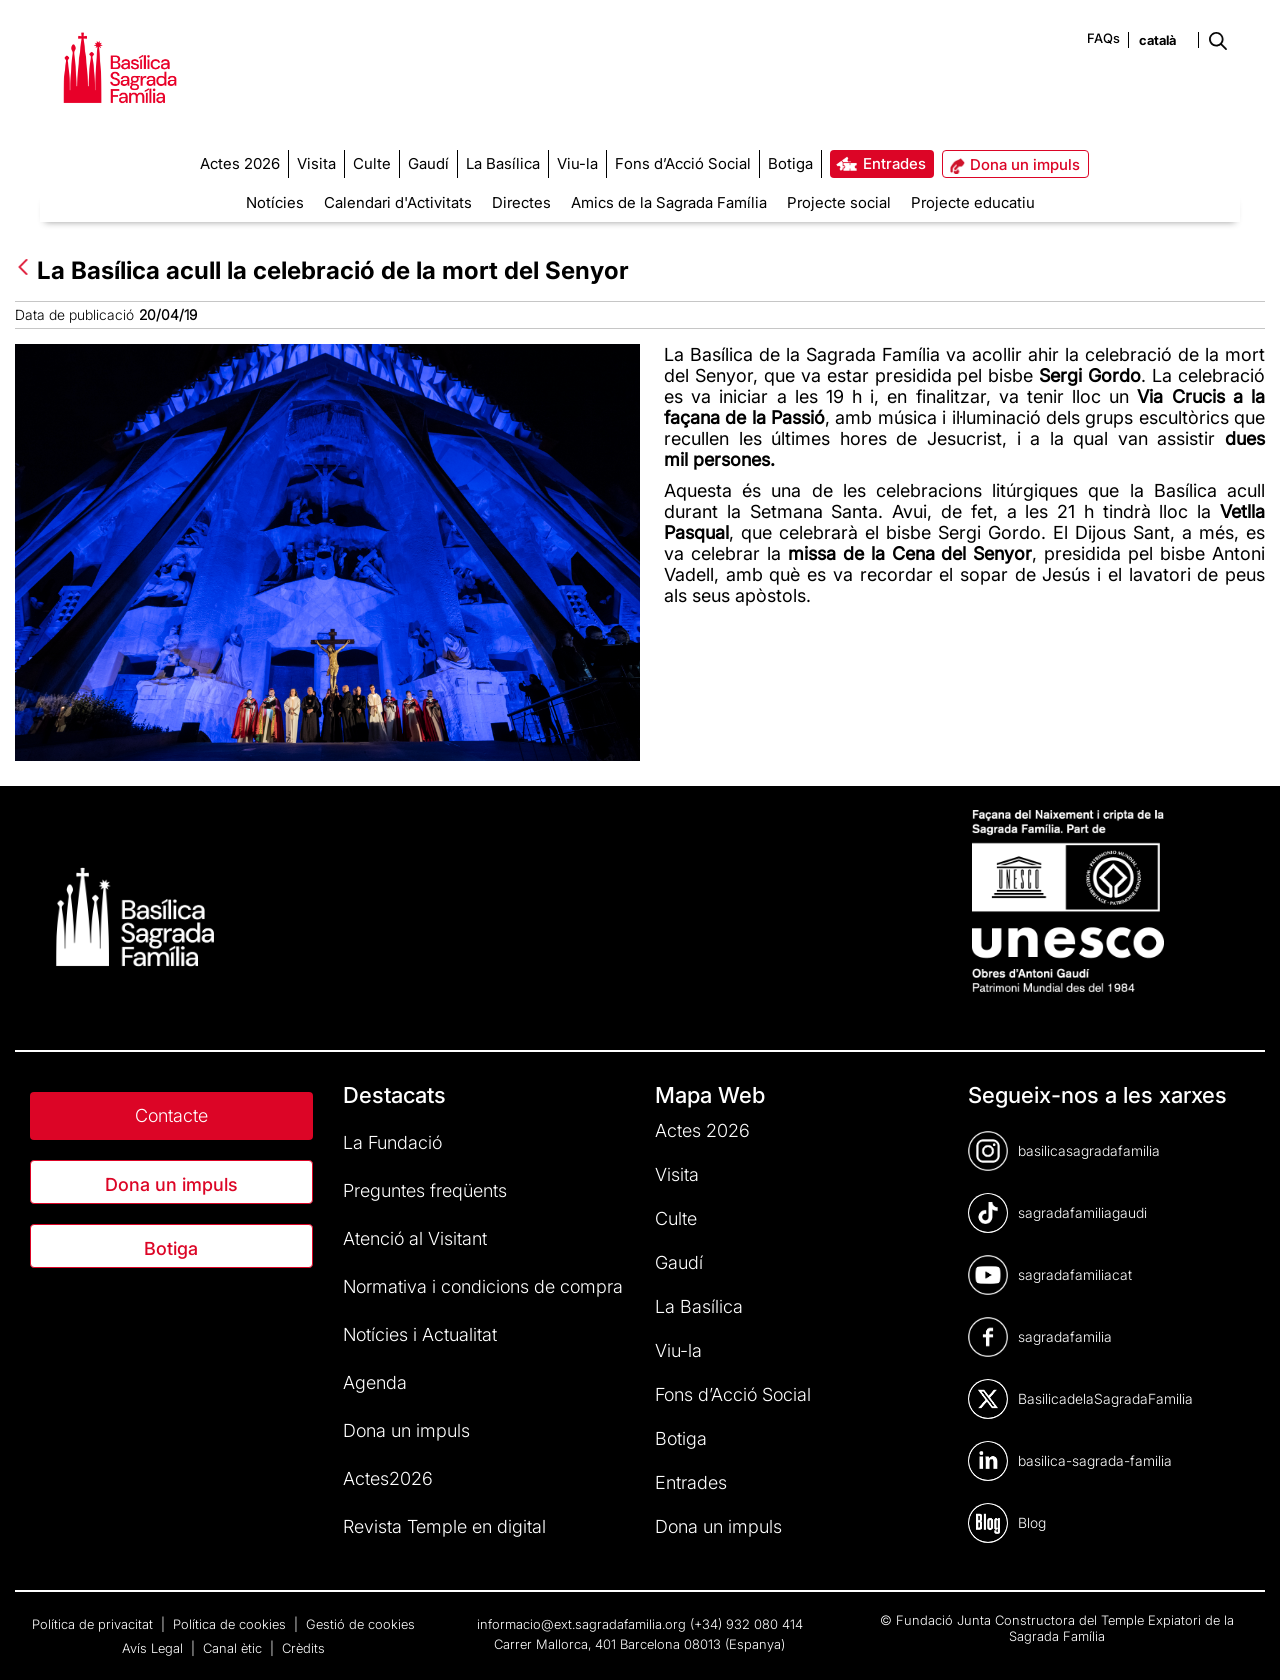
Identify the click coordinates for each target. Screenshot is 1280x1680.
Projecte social (839, 202)
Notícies (275, 202)
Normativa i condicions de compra (483, 1286)
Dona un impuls (171, 1184)
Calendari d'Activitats (398, 202)
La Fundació (392, 1142)
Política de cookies (231, 1624)
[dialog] (1242, 1640)
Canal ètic (234, 1648)
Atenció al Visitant (415, 1238)
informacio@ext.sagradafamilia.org (581, 1624)
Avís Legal (154, 1648)
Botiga (171, 1248)
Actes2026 (388, 1478)
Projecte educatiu (973, 202)
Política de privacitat (94, 1624)
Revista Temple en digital (444, 1526)
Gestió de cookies (360, 1624)
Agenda (375, 1382)
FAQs (1103, 38)
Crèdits (303, 1648)
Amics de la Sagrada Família (669, 202)
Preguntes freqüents (425, 1190)
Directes (521, 202)
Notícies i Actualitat (420, 1334)
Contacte (171, 1115)
